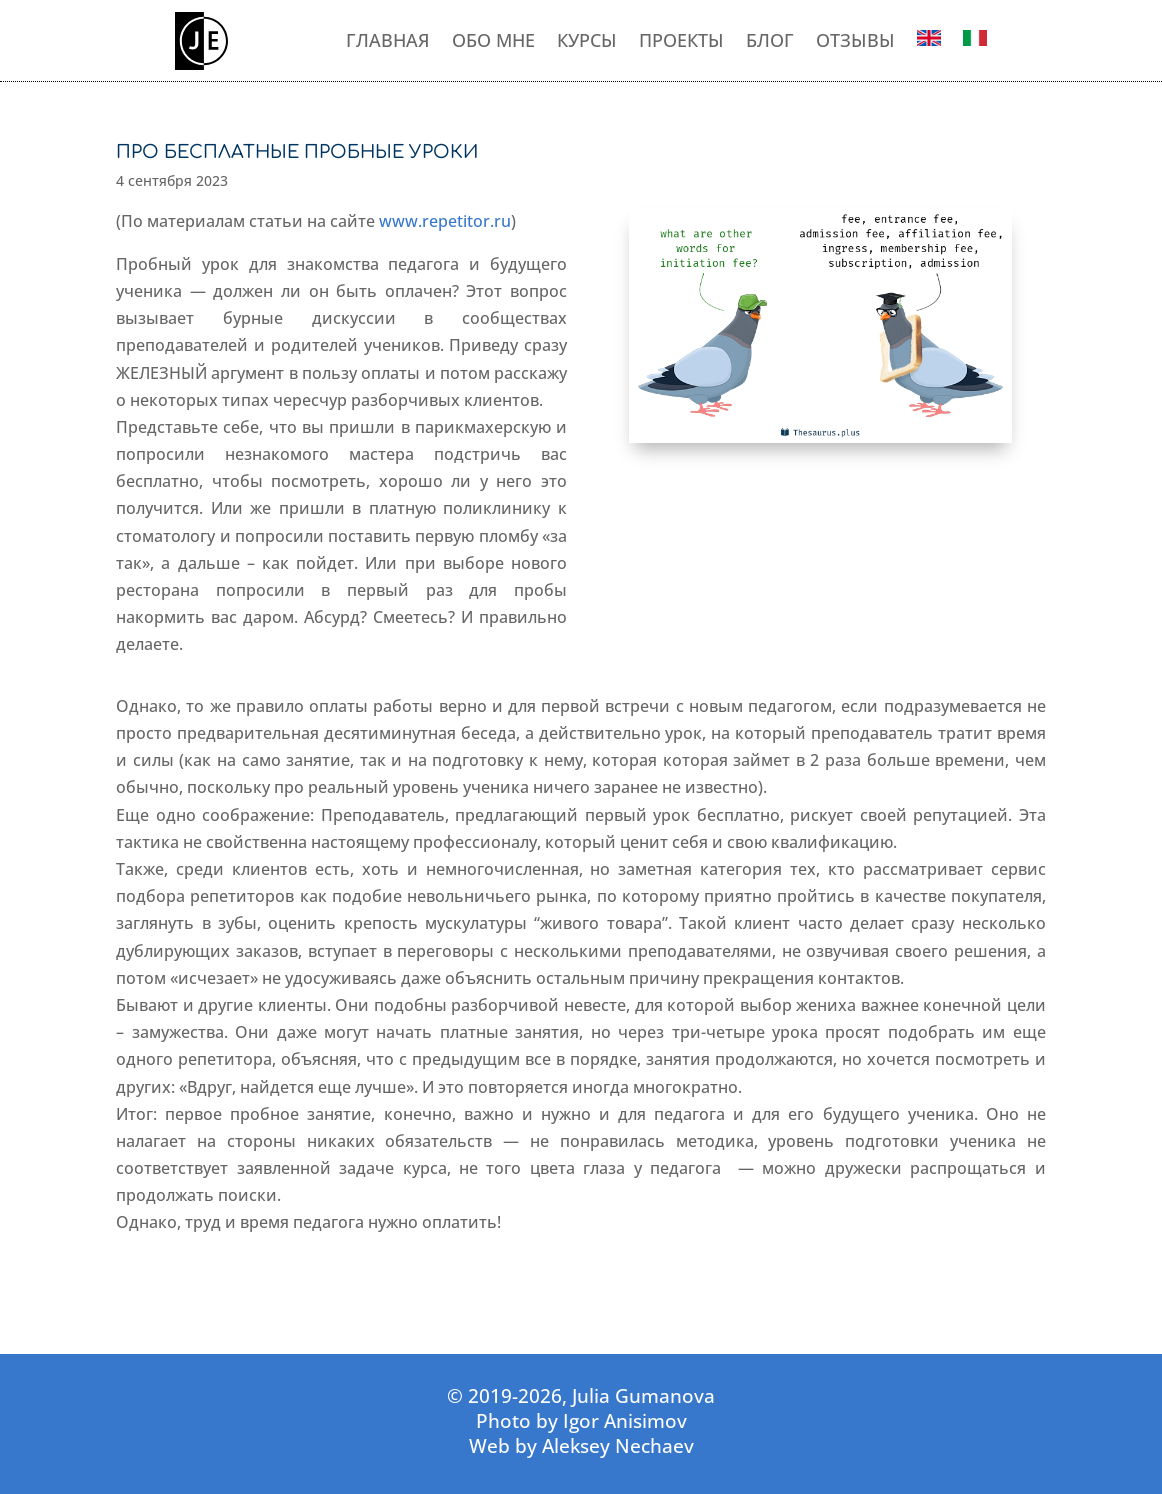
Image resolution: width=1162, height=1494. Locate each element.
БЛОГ (770, 41)
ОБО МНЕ (493, 41)
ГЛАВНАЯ (388, 41)
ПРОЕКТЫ (681, 41)
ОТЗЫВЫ (855, 41)
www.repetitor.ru (445, 221)
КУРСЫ (587, 41)
